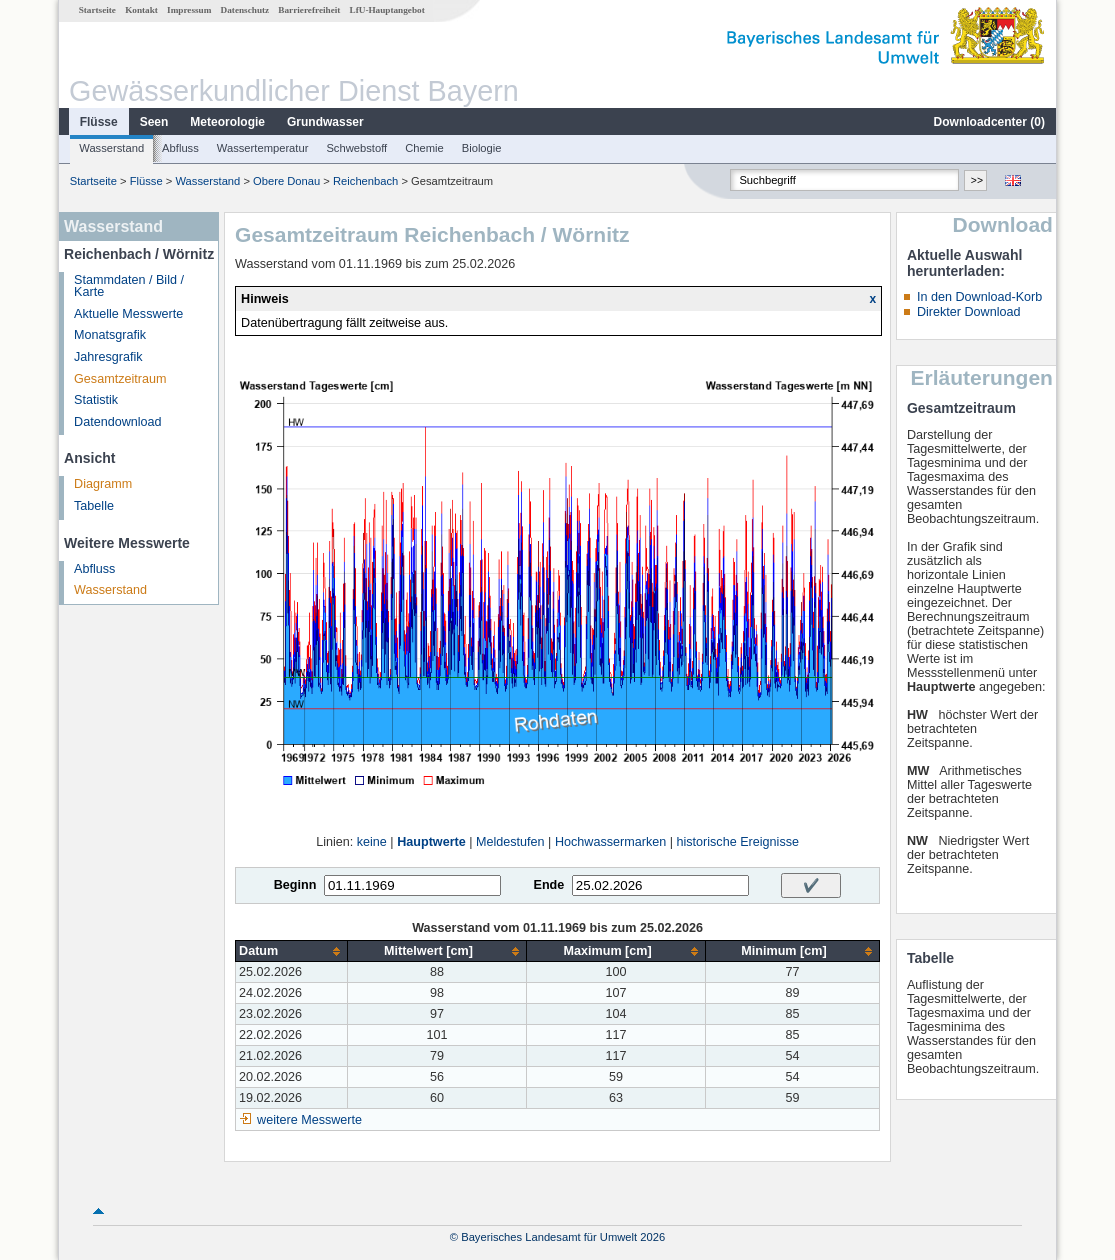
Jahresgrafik (108, 357)
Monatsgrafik (110, 335)
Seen (154, 122)
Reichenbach (365, 181)
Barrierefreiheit (309, 10)
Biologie (482, 148)
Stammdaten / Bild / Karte (129, 286)
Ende (548, 885)
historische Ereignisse (737, 842)
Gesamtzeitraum (120, 379)
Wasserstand (111, 148)
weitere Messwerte (309, 1120)
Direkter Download (969, 312)
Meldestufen (510, 842)
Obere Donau (286, 181)
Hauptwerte (431, 842)
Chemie (424, 148)
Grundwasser (325, 122)
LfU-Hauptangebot (387, 10)
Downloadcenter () (989, 122)
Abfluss (180, 148)
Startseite (97, 10)
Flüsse (99, 122)
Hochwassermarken (610, 842)
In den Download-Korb (979, 297)
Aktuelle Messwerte (128, 314)
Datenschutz (245, 10)
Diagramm (103, 484)
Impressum (189, 10)
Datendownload (118, 422)
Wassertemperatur (263, 148)
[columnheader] (292, 951)
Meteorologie (227, 122)
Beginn (295, 885)
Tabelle (94, 506)
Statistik (96, 400)
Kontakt (141, 10)
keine (372, 842)
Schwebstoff (356, 148)
